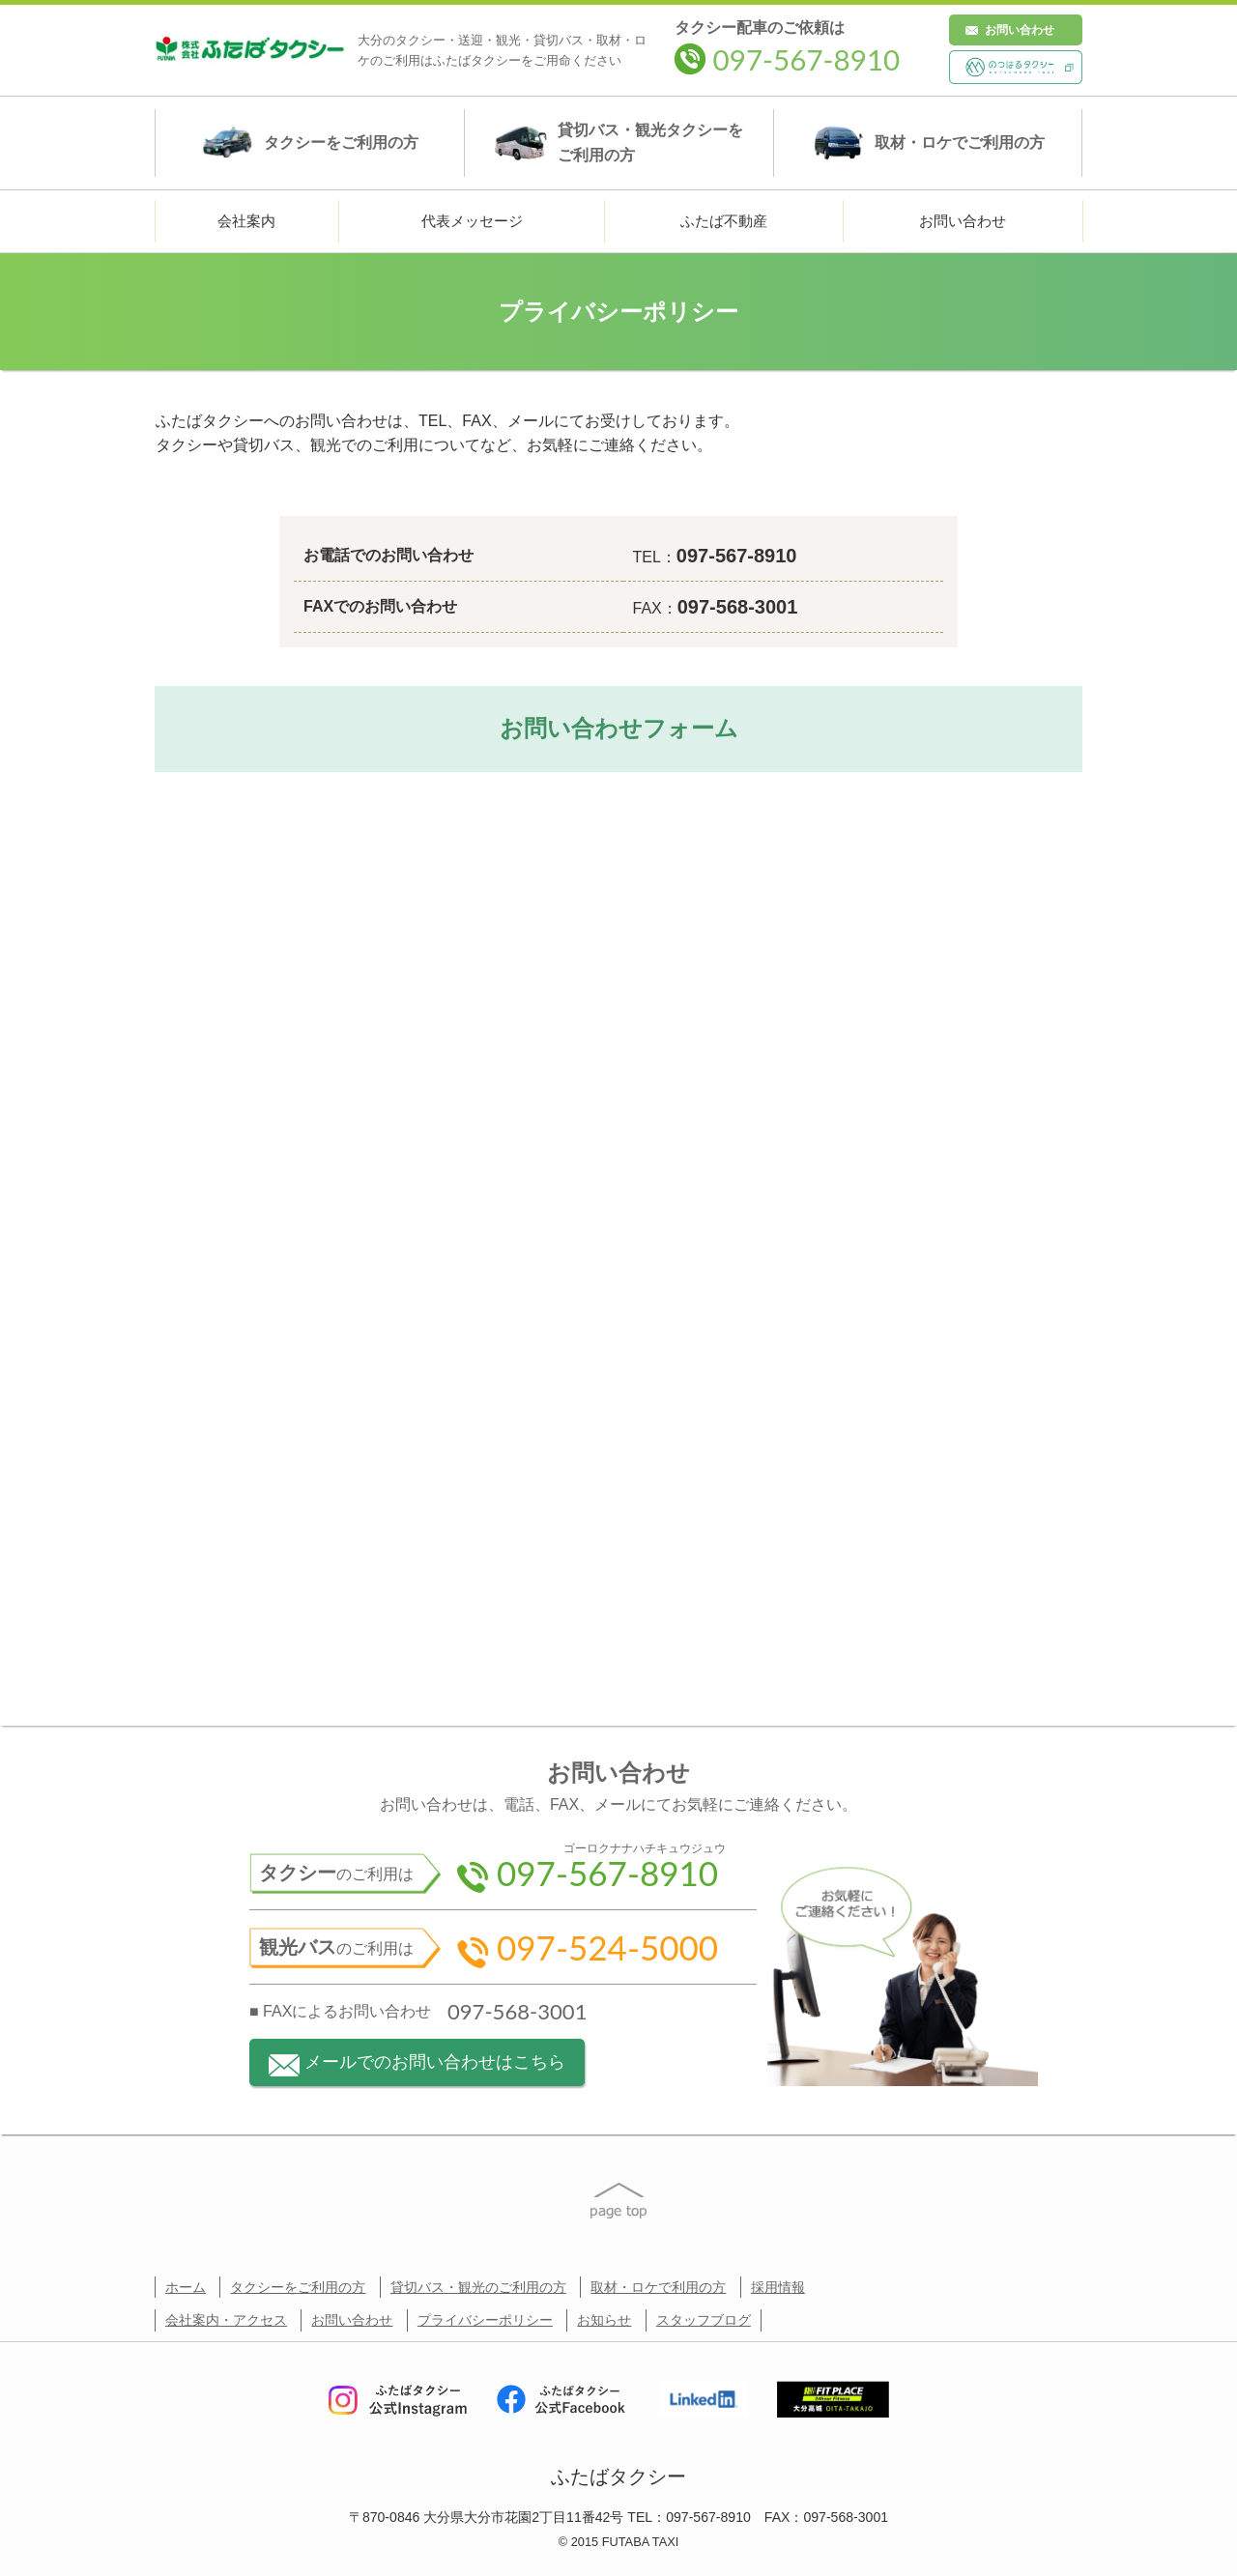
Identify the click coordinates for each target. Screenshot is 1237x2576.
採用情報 (778, 2287)
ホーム (185, 2287)
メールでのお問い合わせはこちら (417, 2064)
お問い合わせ (1019, 30)
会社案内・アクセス (226, 2320)
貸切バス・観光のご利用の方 (478, 2287)
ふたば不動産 (723, 221)
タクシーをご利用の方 (297, 2287)
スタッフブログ (703, 2320)
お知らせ (604, 2320)
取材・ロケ (928, 143)
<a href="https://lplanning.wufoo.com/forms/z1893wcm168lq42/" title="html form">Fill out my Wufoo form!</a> (618, 1226)
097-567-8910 (787, 59)
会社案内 (246, 221)
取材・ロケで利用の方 (658, 2287)
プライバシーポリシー (485, 2320)
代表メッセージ (472, 221)
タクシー (309, 143)
